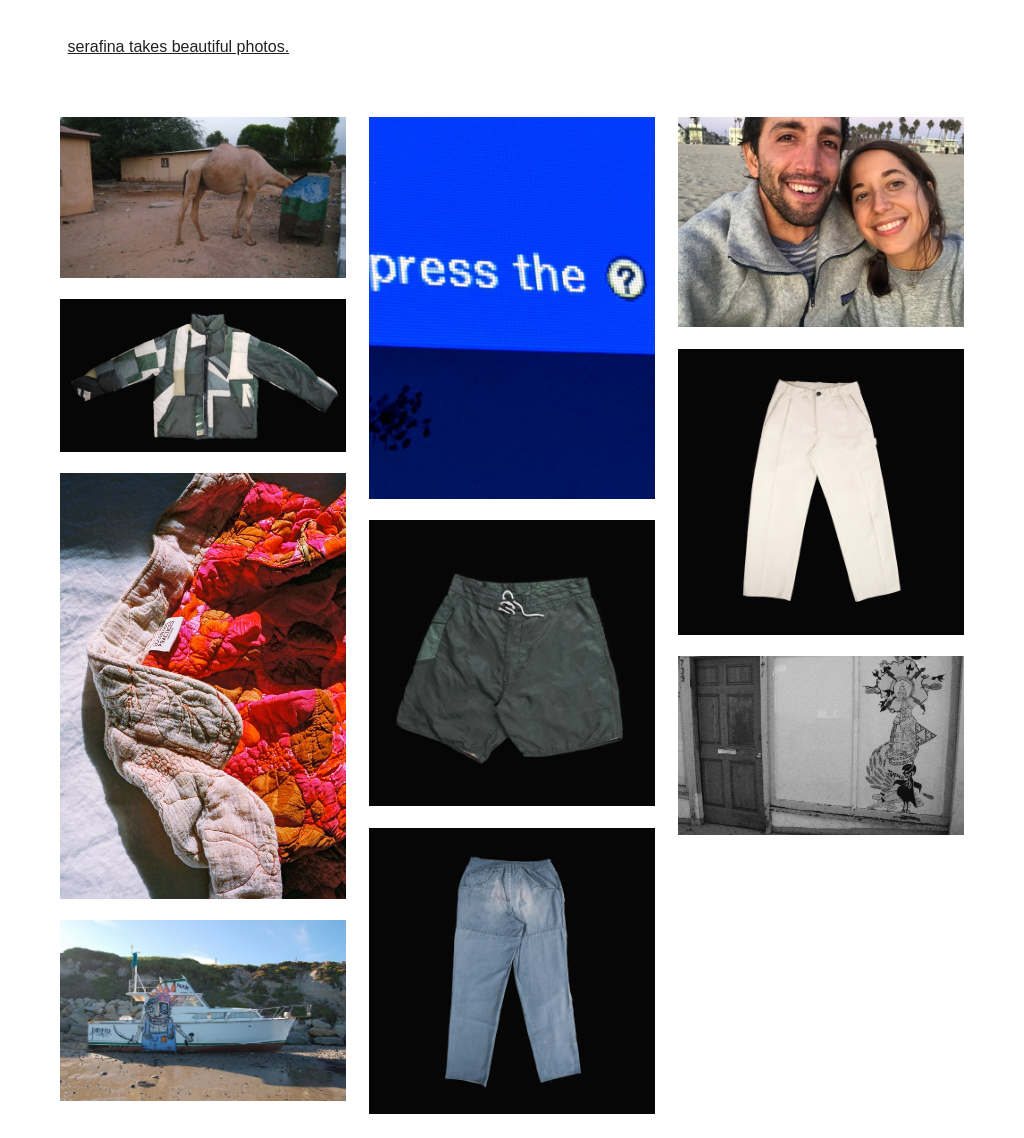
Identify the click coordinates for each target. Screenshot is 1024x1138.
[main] (512, 46)
